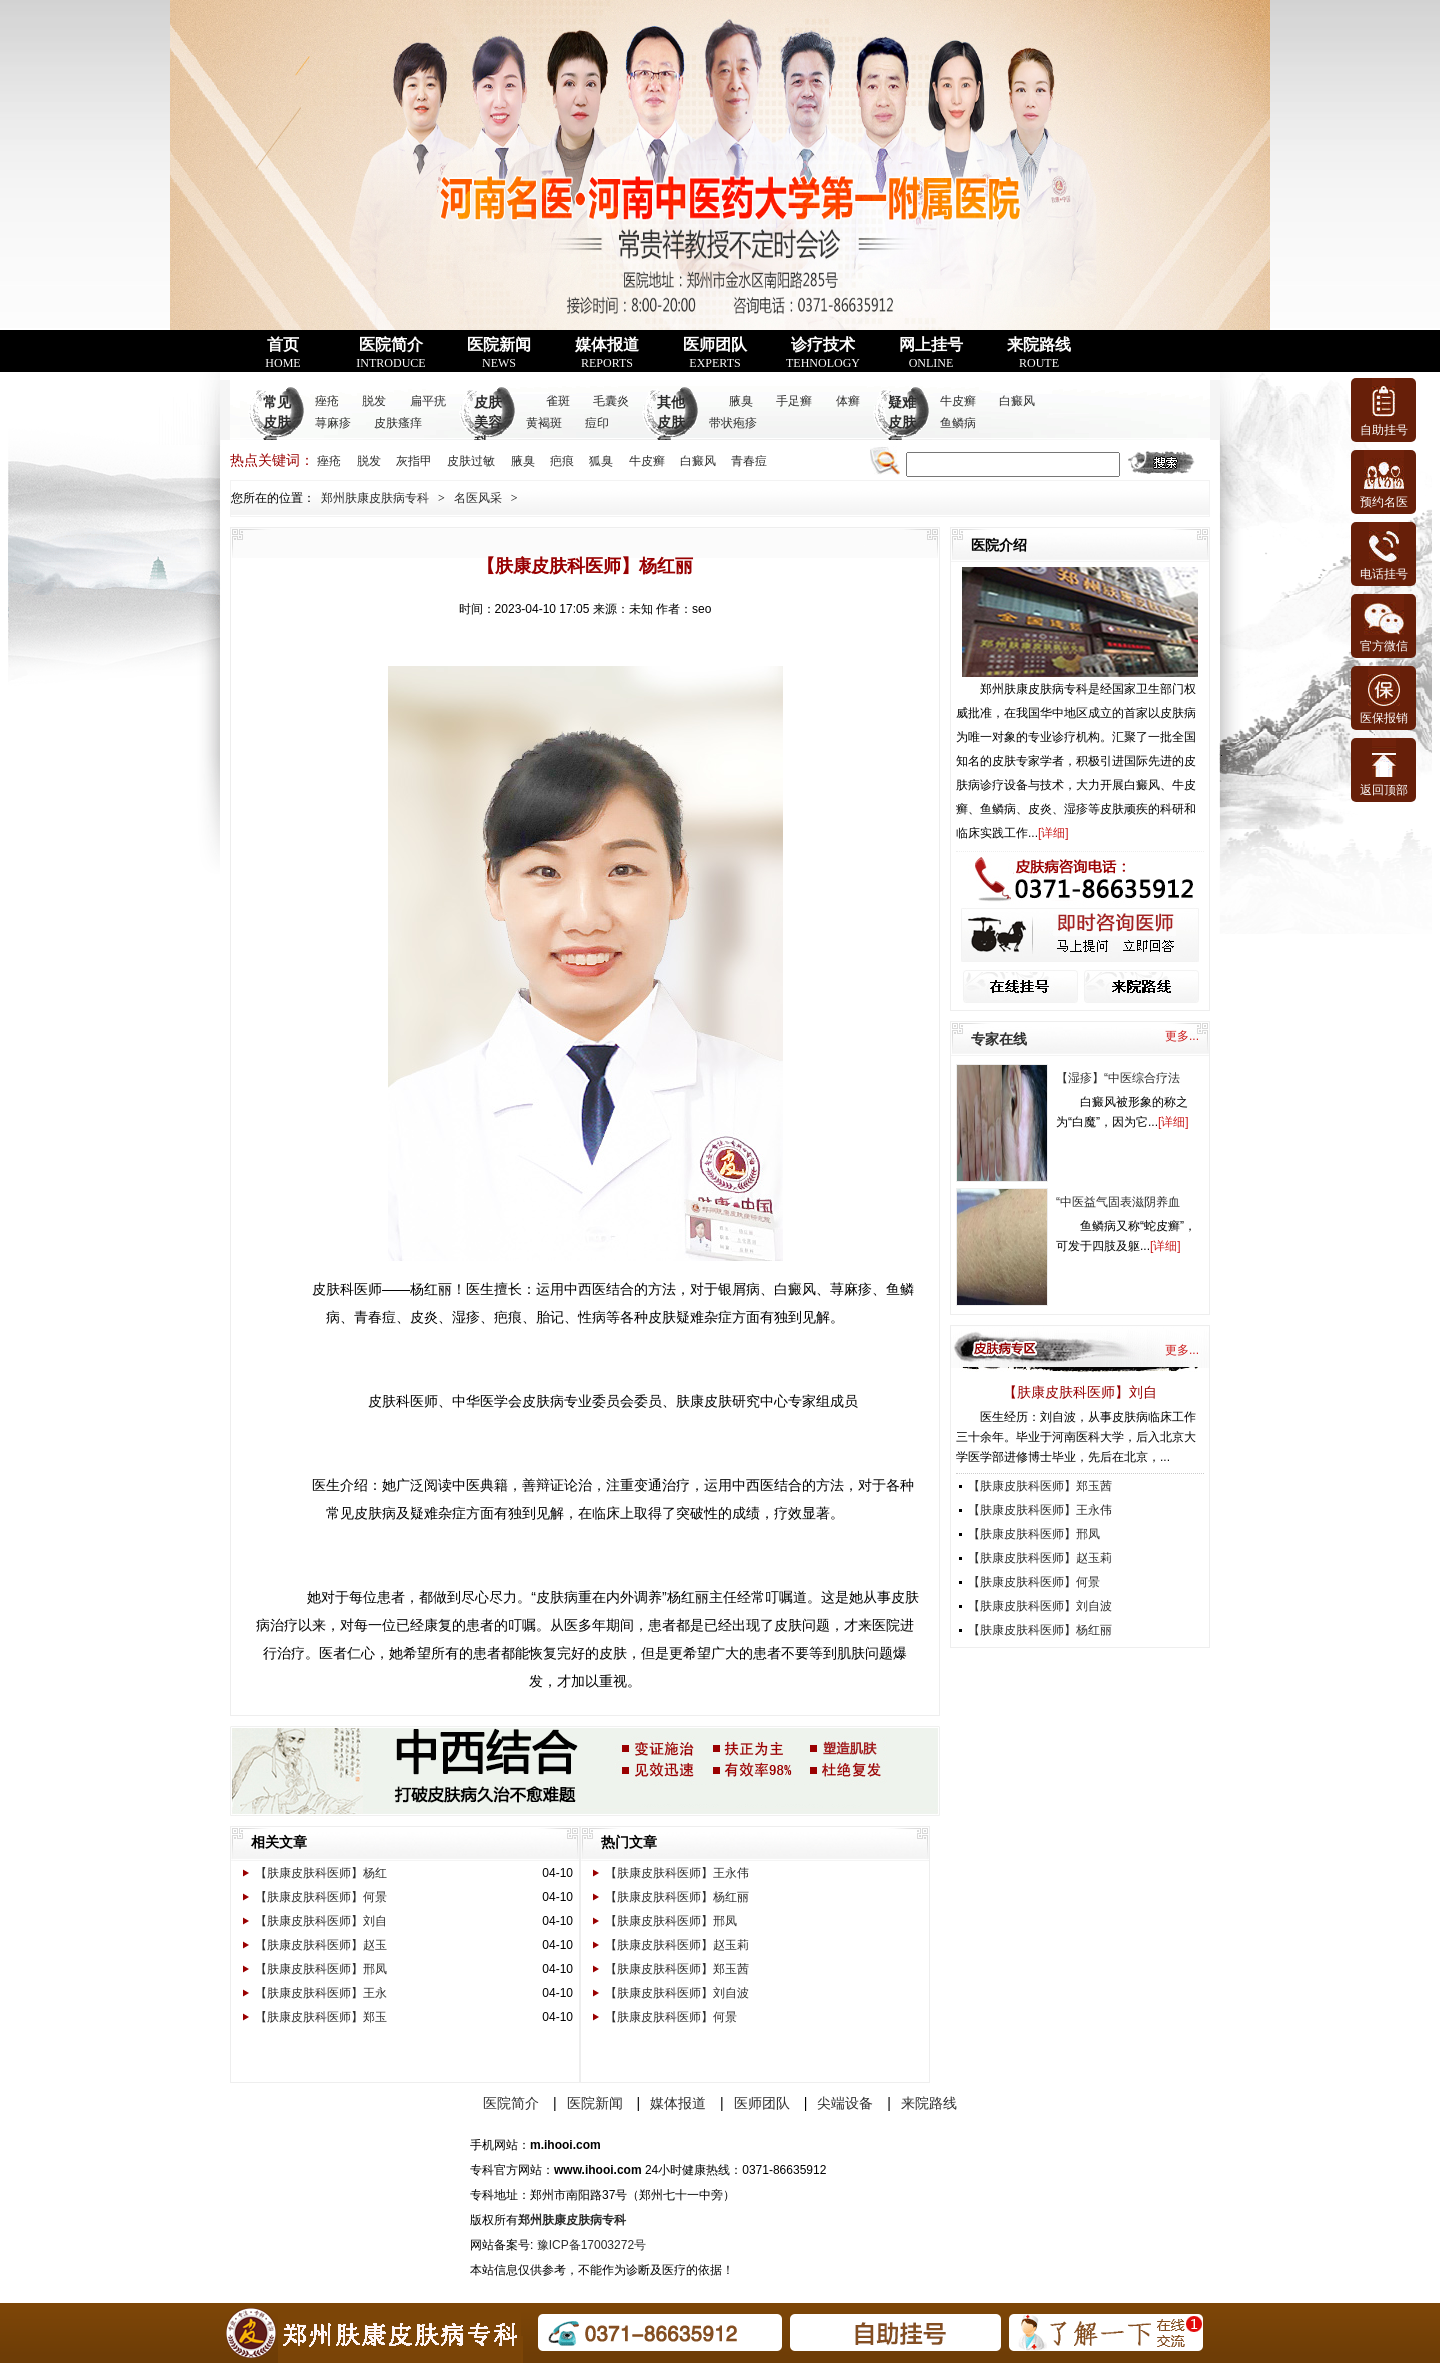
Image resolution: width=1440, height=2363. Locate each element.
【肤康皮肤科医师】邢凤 (321, 1969)
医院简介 (390, 353)
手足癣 (794, 401)
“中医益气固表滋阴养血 (1118, 1202)
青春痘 (749, 461)
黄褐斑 (544, 423)
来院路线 (1039, 353)
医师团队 (715, 353)
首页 (282, 353)
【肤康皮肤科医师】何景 (321, 1897)
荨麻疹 (333, 423)
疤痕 (562, 461)
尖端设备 (845, 2103)
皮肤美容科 (488, 422)
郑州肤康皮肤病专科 (375, 498)
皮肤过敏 (471, 461)
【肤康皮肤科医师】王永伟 (677, 1873)
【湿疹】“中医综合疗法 (1118, 1078)
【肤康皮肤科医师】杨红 (321, 1873)
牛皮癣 (958, 401)
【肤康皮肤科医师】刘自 (321, 1921)
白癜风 (1017, 401)
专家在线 (999, 1039)
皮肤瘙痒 (398, 423)
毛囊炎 (611, 401)
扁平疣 (428, 401)
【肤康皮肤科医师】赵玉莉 (677, 1945)
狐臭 (601, 461)
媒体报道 (607, 353)
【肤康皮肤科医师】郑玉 (321, 2017)
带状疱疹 (733, 423)
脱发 (374, 401)
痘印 (597, 423)
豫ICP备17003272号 (591, 2245)
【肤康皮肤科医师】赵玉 (321, 1945)
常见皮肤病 (277, 422)
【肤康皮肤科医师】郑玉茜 (677, 1969)
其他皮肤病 (671, 422)
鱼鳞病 (958, 423)
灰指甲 (414, 461)
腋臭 (741, 401)
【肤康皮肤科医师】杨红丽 (677, 1897)
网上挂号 (931, 353)
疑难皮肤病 (902, 422)
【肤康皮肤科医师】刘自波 (677, 1993)
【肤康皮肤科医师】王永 (321, 1993)
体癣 (848, 401)
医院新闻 (499, 353)
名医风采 (478, 498)
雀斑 (558, 401)
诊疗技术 (823, 353)
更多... (1182, 1036)
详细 (1053, 833)
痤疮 (327, 401)
